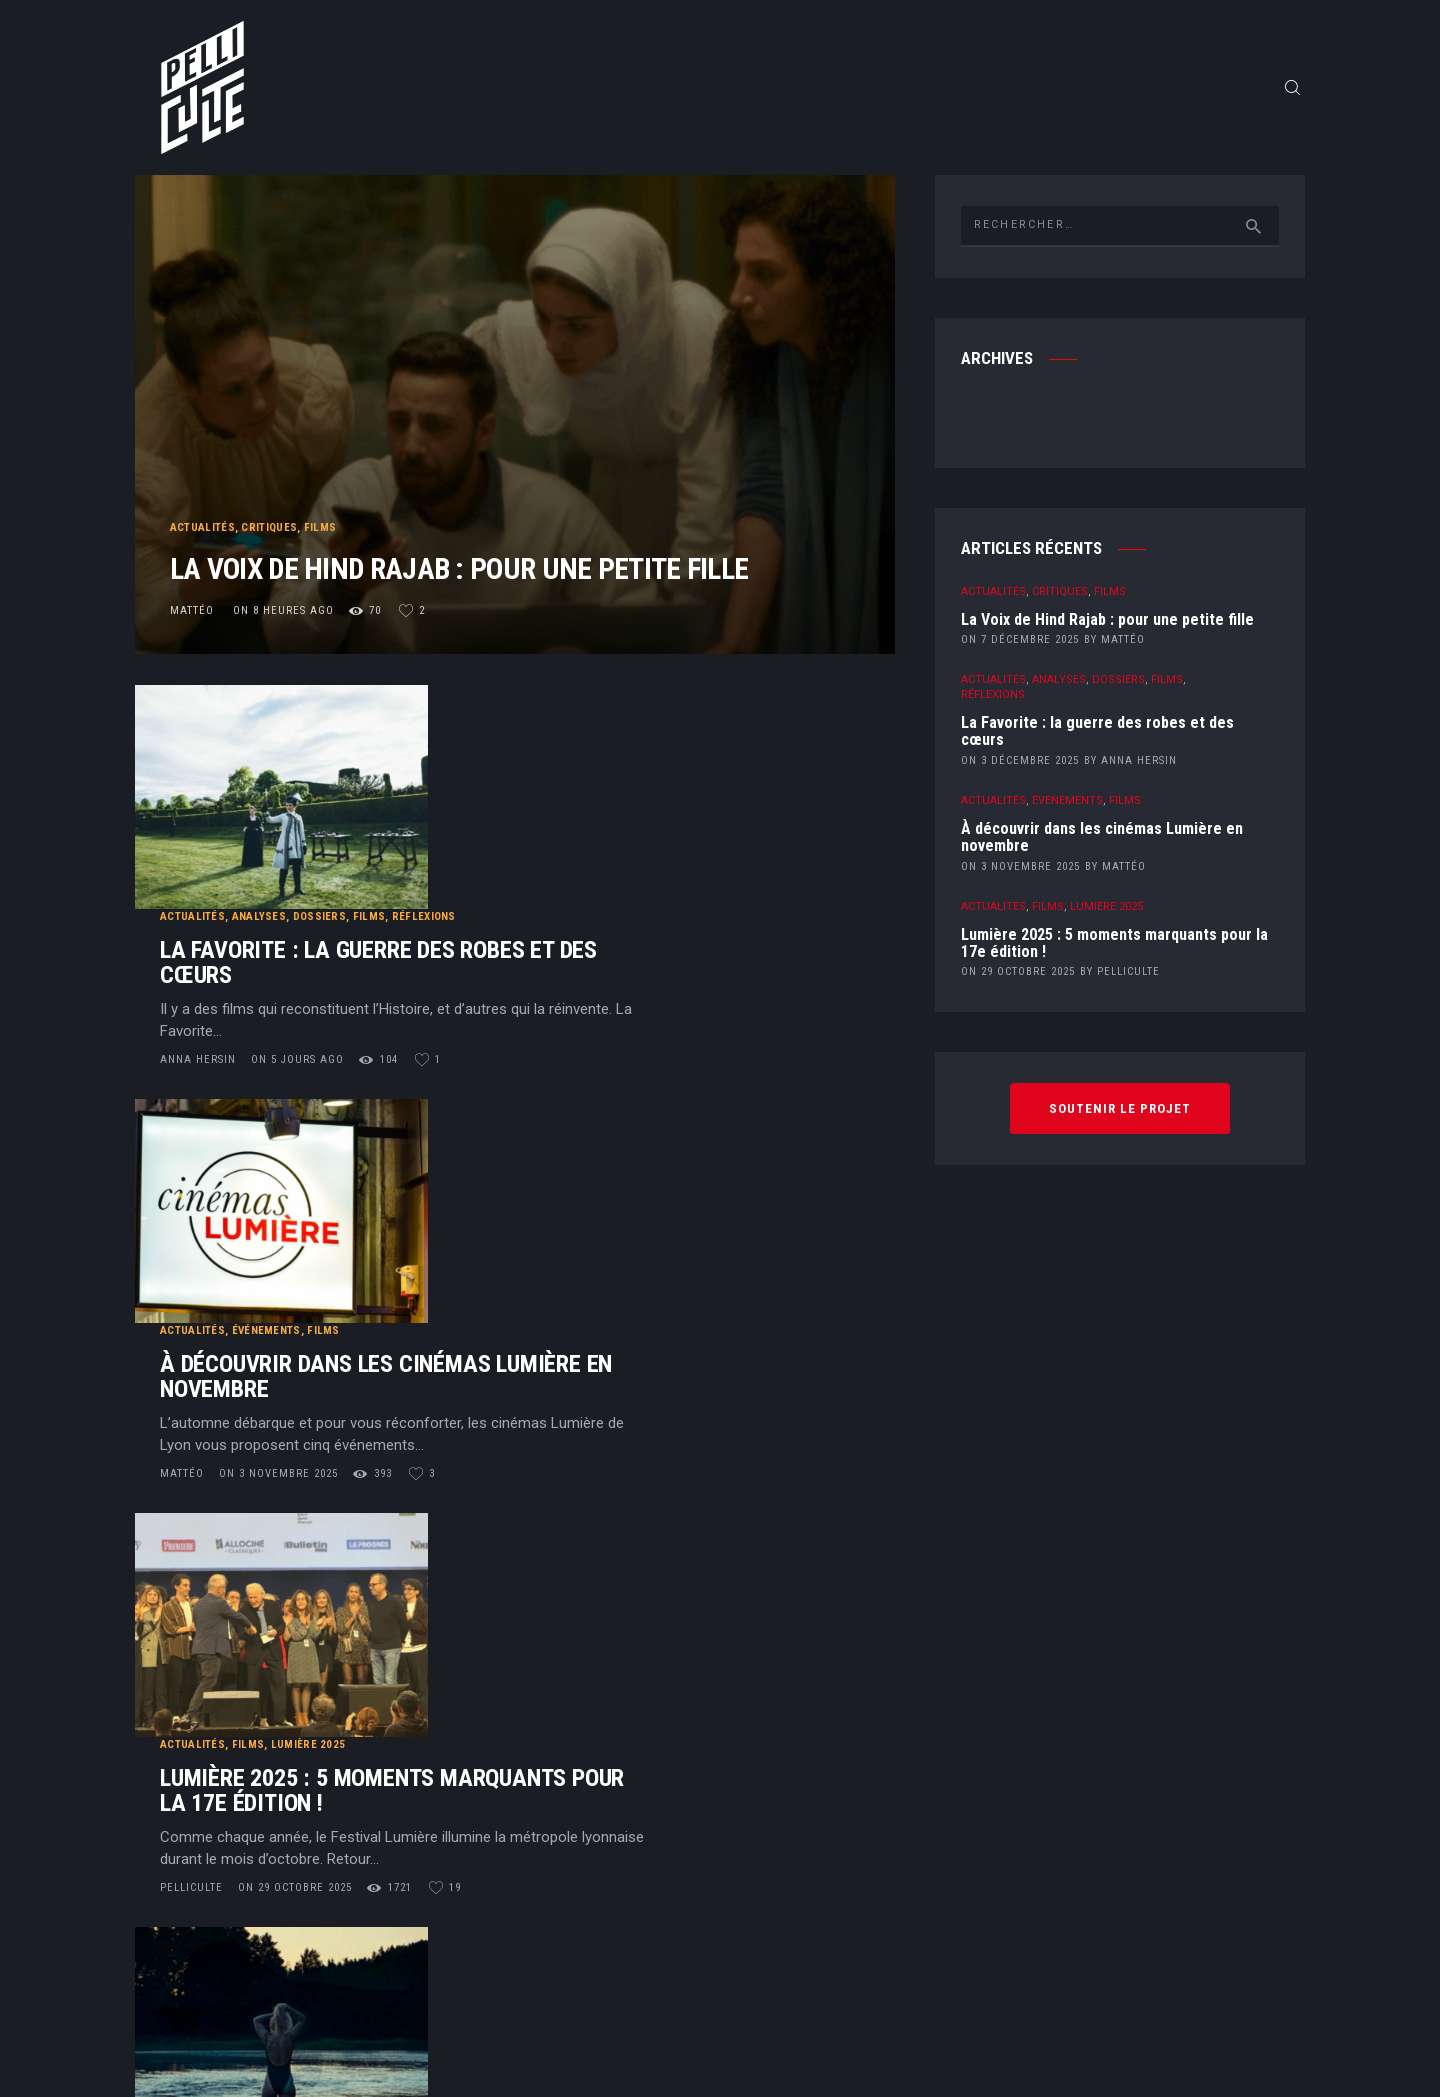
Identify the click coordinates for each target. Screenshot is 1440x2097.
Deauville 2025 (514, 1382)
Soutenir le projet (1120, 1117)
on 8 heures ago (283, 618)
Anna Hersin (450, 859)
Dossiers (569, 716)
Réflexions (674, 716)
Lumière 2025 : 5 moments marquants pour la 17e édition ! (642, 1207)
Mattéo (194, 618)
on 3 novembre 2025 (528, 1081)
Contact (735, 1791)
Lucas (429, 1525)
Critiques (270, 490)
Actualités (202, 490)
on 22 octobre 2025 (517, 1525)
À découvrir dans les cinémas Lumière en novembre (636, 985)
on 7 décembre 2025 (1020, 648)
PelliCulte (443, 1303)
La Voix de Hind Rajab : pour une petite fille (487, 555)
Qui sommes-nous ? (735, 1747)
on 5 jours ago (547, 859)
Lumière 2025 (558, 1160)
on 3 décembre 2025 (1020, 769)
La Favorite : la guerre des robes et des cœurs (628, 763)
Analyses (509, 716)
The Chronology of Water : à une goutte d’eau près (630, 1429)
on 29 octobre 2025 (545, 1303)
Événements (516, 938)
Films (320, 490)
